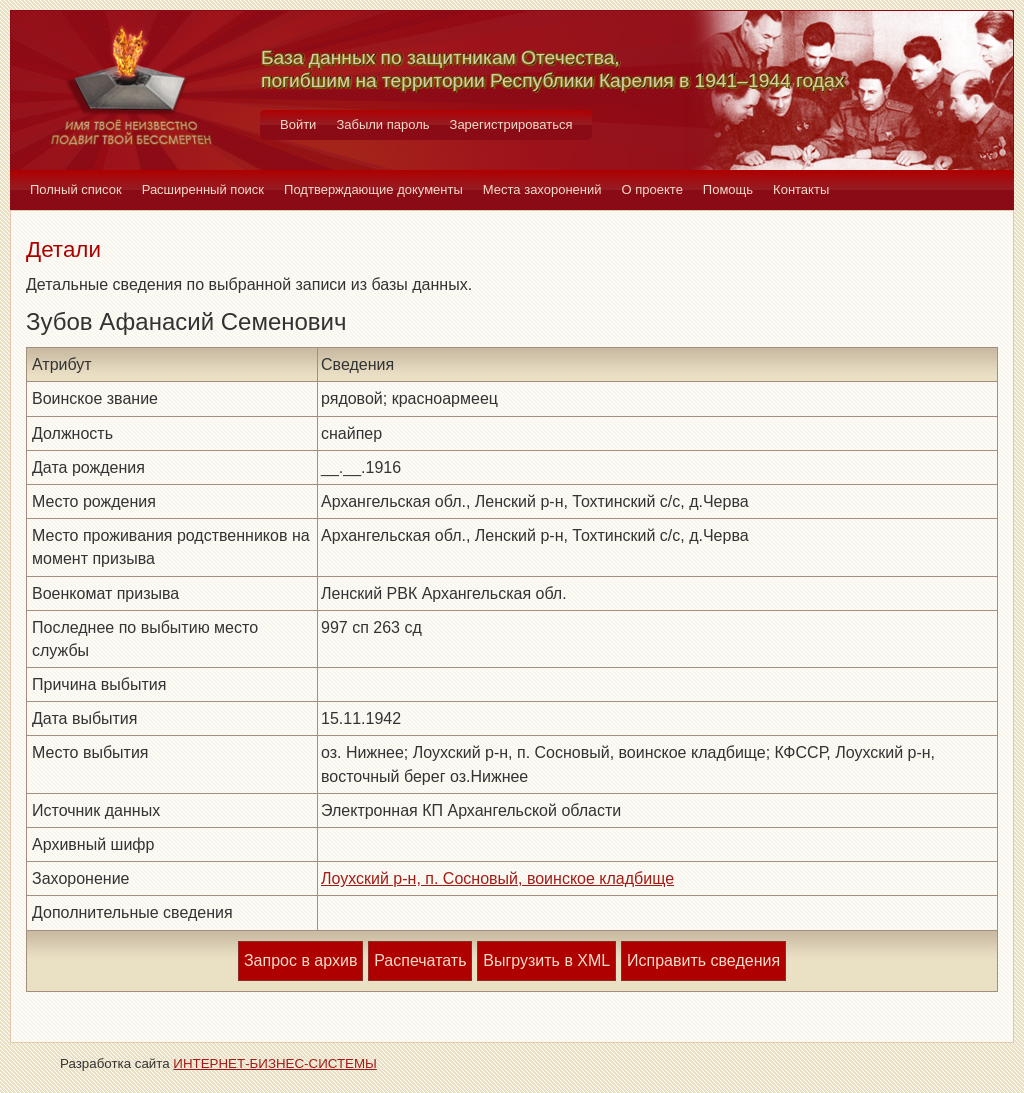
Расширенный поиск (203, 189)
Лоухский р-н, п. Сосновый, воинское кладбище (497, 878)
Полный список (76, 189)
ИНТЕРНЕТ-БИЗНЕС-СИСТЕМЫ (275, 1063)
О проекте (652, 189)
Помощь (728, 189)
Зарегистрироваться (511, 124)
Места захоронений (542, 189)
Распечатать (420, 960)
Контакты (801, 189)
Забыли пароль (382, 124)
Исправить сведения (703, 960)
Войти (298, 124)
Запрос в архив (300, 960)
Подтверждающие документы (373, 189)
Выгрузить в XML (546, 960)
